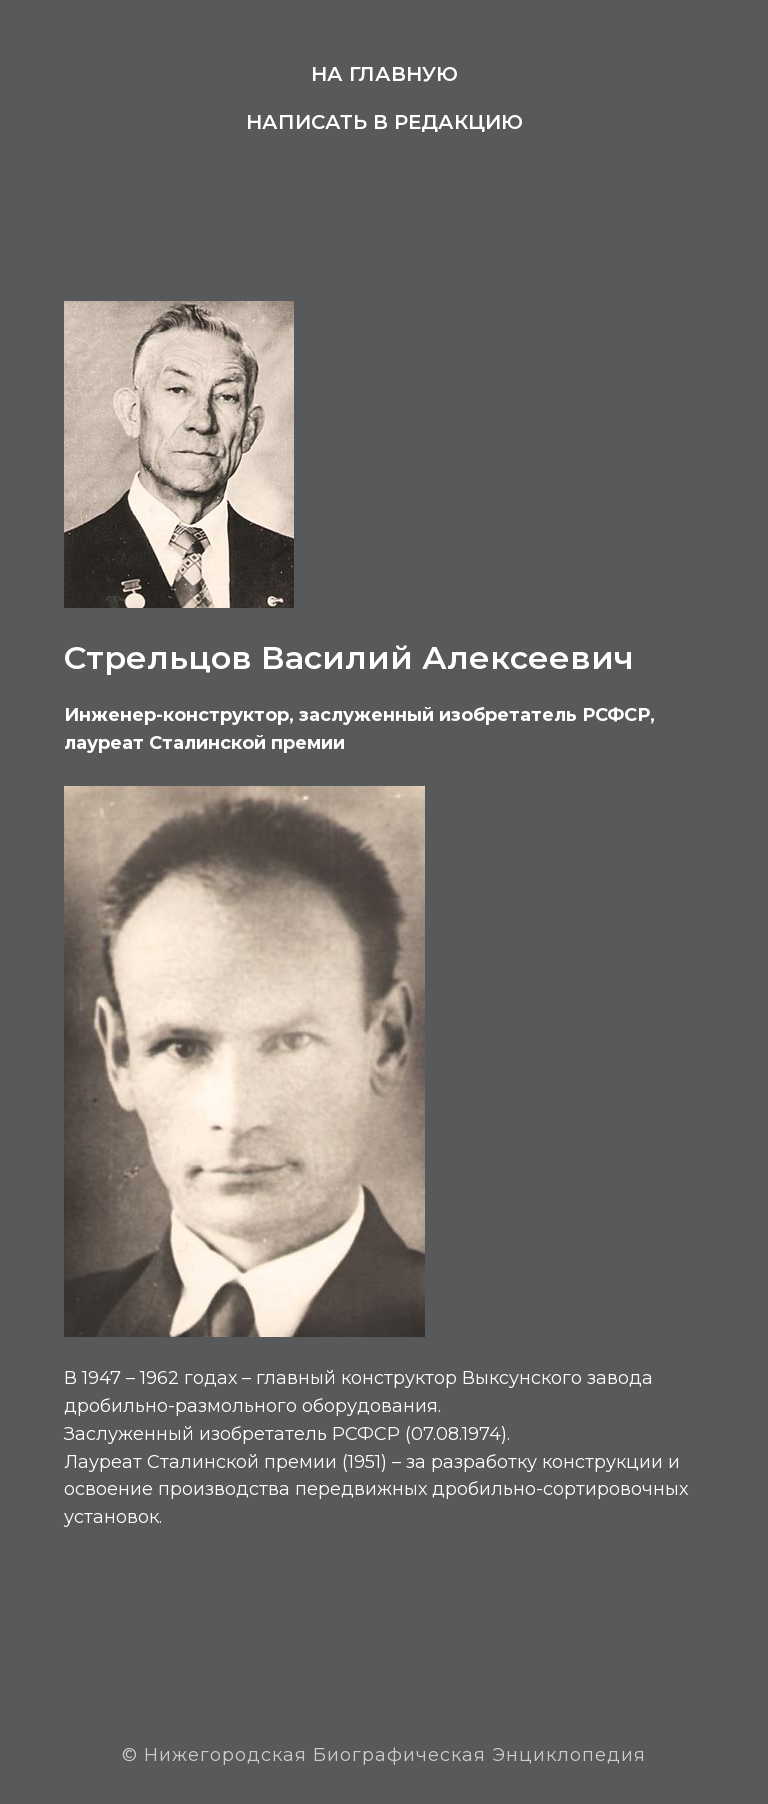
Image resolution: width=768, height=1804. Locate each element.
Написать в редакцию (384, 122)
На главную (384, 74)
